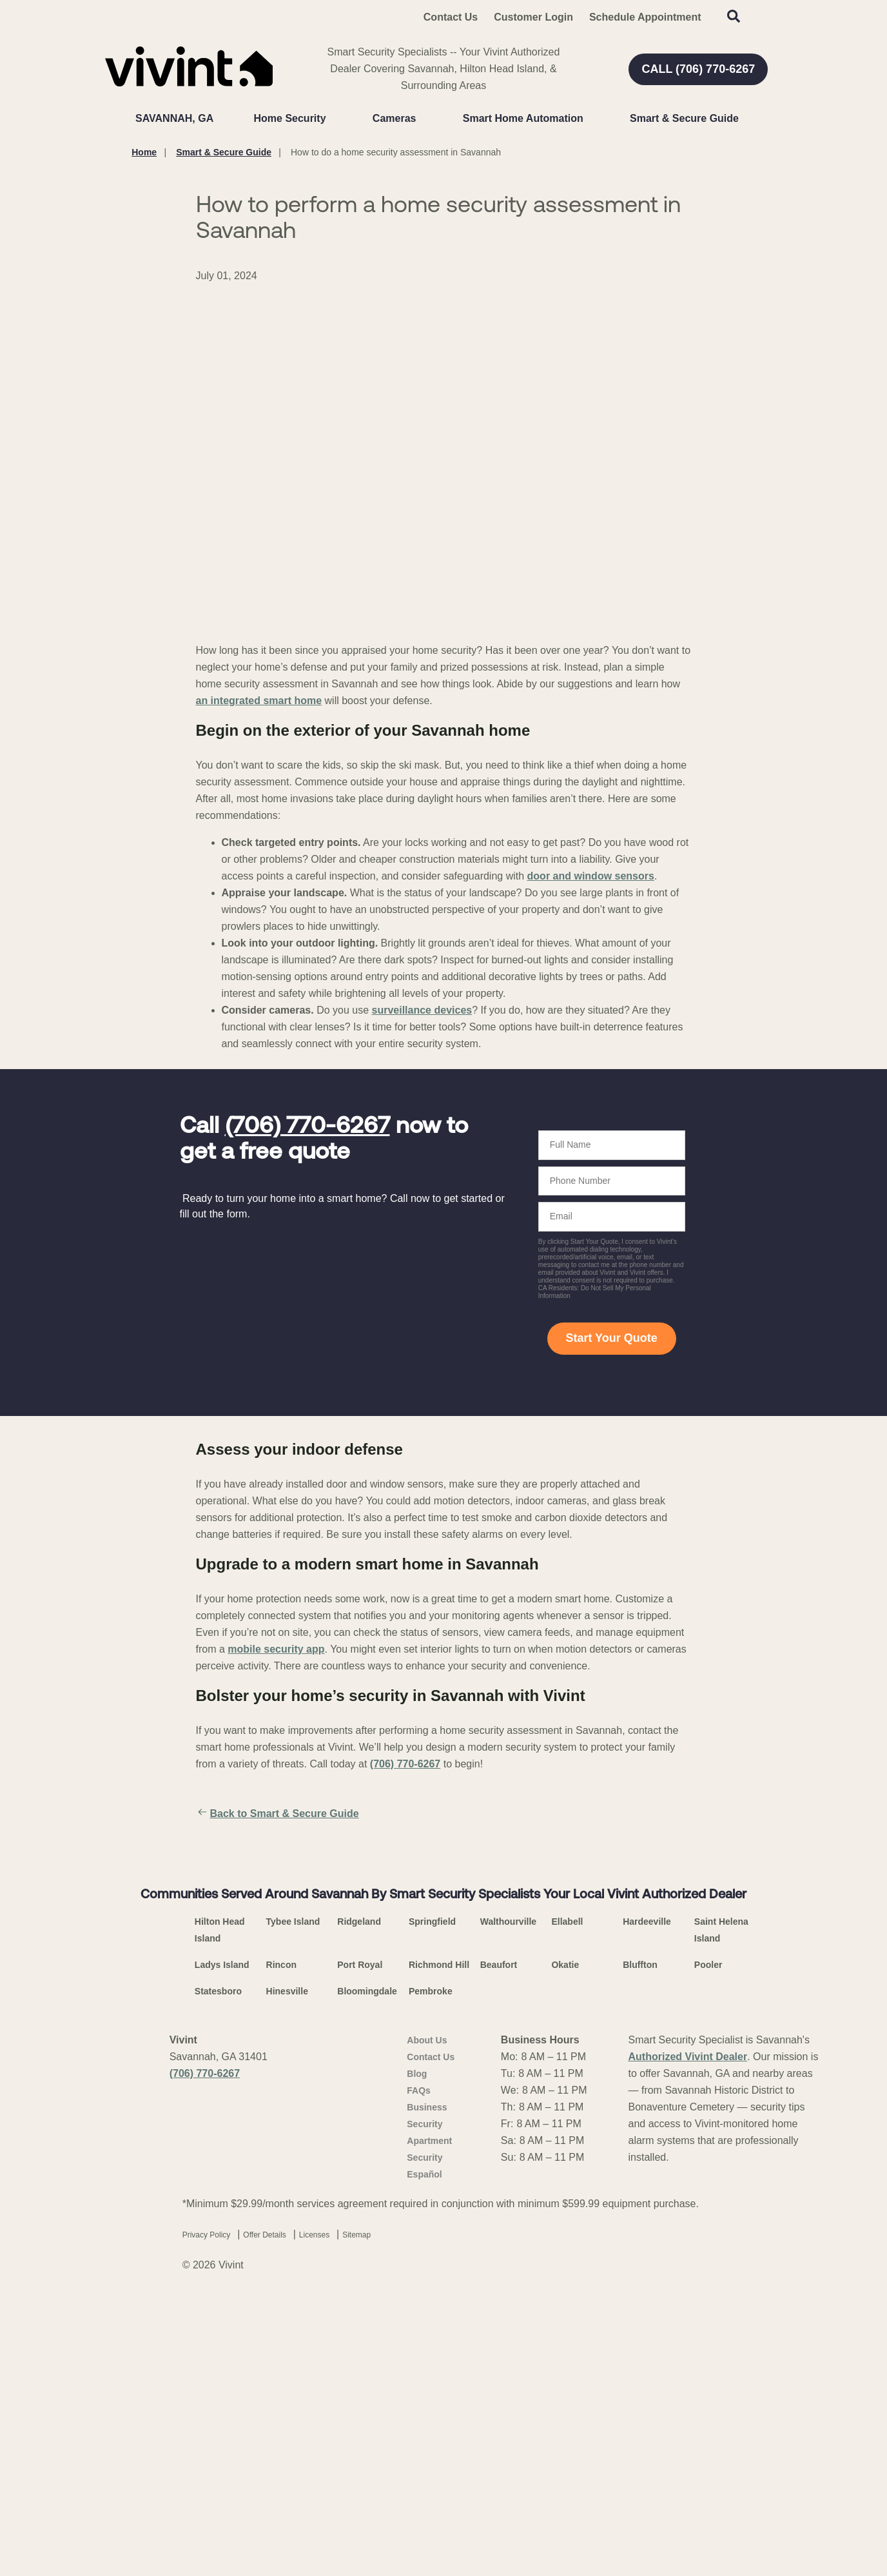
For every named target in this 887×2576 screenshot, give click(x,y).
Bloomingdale (367, 2281)
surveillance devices (422, 1010)
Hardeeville (647, 2211)
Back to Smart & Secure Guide (277, 1813)
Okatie (565, 2254)
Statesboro (218, 2281)
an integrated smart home (259, 700)
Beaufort (499, 2254)
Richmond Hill (439, 2254)
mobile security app (276, 1649)
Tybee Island (293, 2211)
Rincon (281, 2254)
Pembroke (431, 2281)
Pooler (708, 2254)
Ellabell (567, 2211)
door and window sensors (590, 875)
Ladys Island (222, 2254)
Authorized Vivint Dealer (688, 2346)
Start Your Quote (611, 1338)
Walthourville (508, 2211)
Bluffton (640, 2254)
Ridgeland (359, 2211)
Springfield (432, 2211)
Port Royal (359, 2254)
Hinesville (287, 2281)
